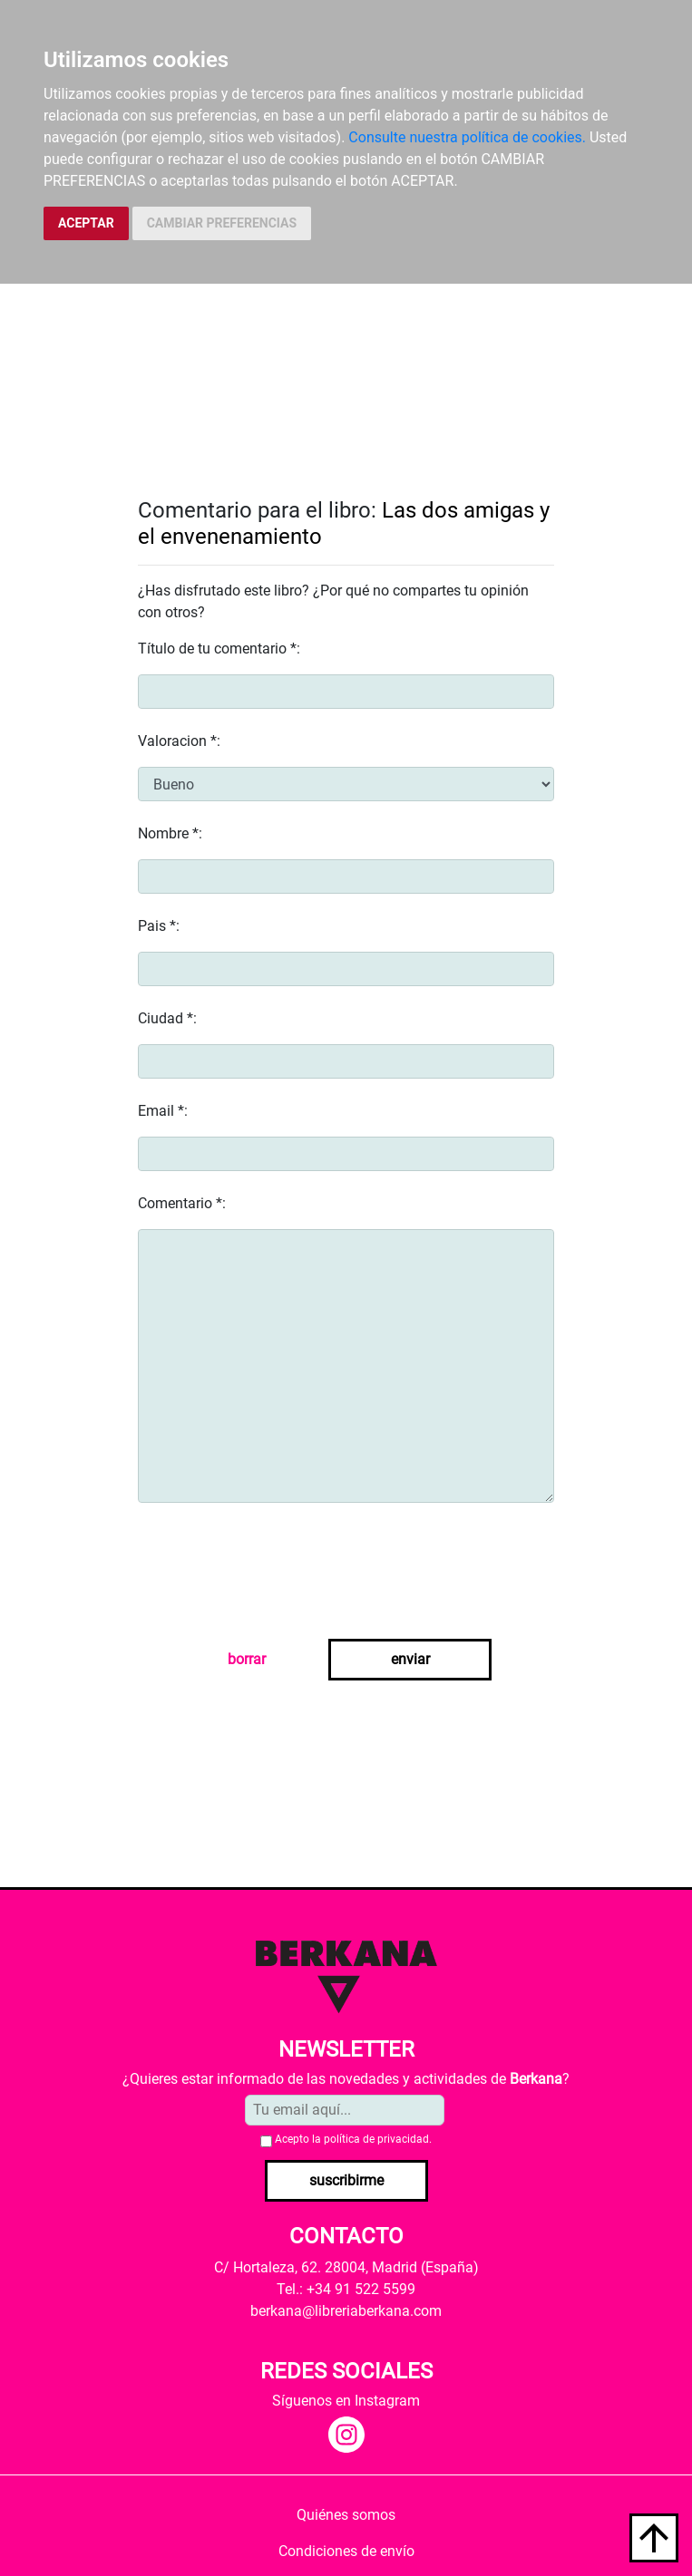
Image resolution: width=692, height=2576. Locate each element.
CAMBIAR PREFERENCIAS (222, 223)
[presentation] (276, 1574)
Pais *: (159, 926)
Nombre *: (170, 833)
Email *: (163, 1110)
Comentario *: (182, 1203)
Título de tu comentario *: (219, 648)
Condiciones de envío (346, 2551)
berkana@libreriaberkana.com (346, 2310)
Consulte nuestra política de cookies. (467, 137)
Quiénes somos (346, 2514)
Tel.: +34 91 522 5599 (346, 2289)
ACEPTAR (86, 223)
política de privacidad (376, 2139)
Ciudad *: (167, 1018)
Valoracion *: (179, 741)
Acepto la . (353, 2139)
